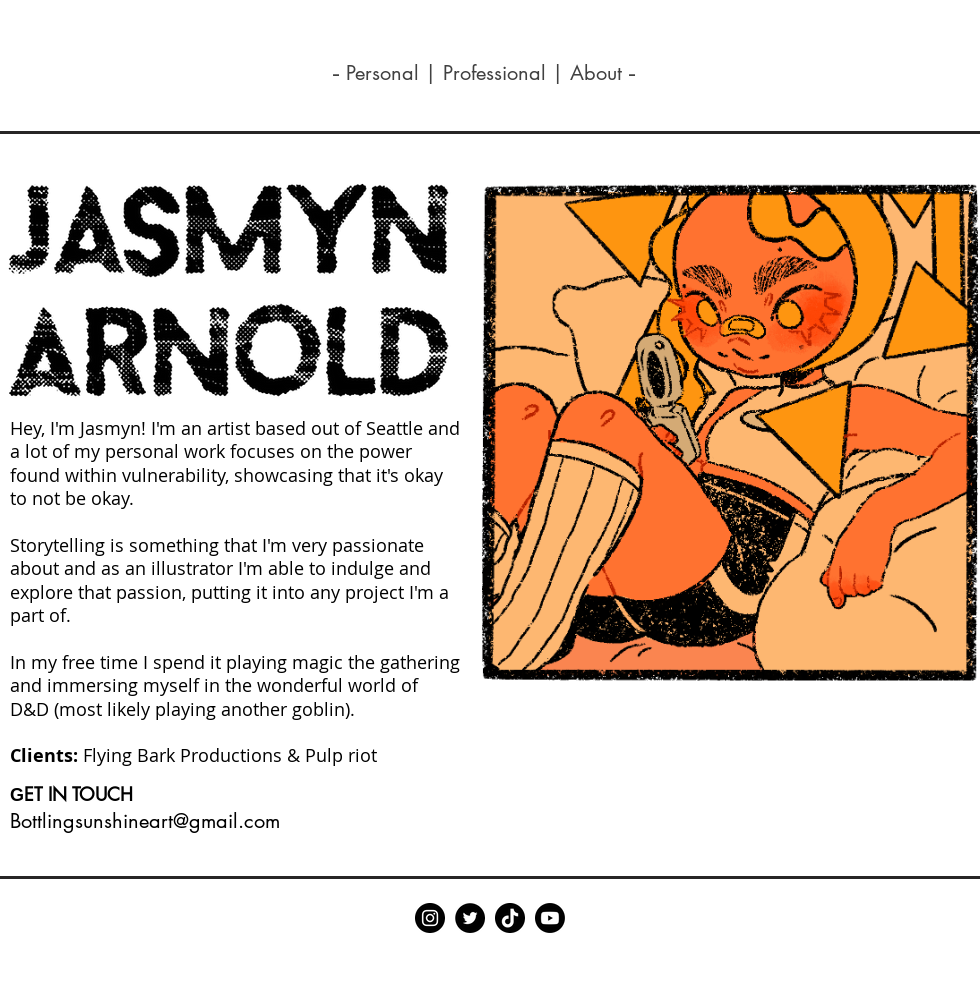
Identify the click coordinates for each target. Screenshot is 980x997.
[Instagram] (430, 918)
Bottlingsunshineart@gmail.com (145, 821)
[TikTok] (510, 918)
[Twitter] (470, 918)
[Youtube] (550, 918)
